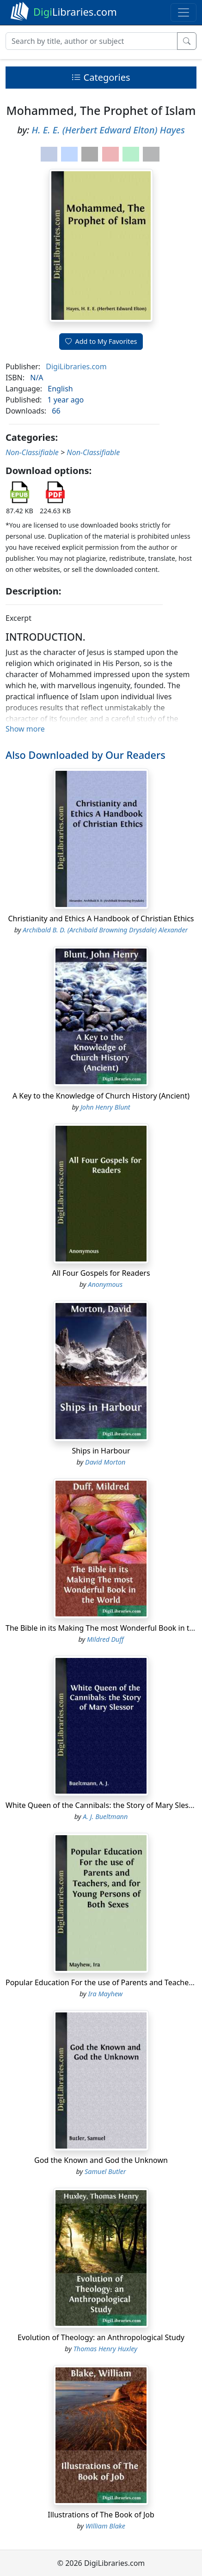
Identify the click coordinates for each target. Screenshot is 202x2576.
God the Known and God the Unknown (101, 2160)
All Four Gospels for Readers (101, 1273)
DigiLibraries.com (76, 366)
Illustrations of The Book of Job (101, 2515)
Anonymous (105, 1284)
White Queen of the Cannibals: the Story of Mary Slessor (103, 1805)
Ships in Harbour (101, 1451)
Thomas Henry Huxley (105, 2348)
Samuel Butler (105, 2171)
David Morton (105, 1462)
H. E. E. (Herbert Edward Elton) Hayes (108, 130)
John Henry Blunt (105, 1107)
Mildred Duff (105, 1639)
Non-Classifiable (32, 452)
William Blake (105, 2526)
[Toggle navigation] (183, 12)
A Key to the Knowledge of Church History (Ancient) (101, 1096)
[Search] (92, 41)
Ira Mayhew (105, 1993)
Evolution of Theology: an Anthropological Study (101, 2337)
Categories (101, 77)
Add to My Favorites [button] (101, 341)
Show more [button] (25, 729)
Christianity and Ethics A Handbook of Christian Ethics (101, 918)
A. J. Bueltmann (105, 1816)
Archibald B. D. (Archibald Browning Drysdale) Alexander (105, 929)
